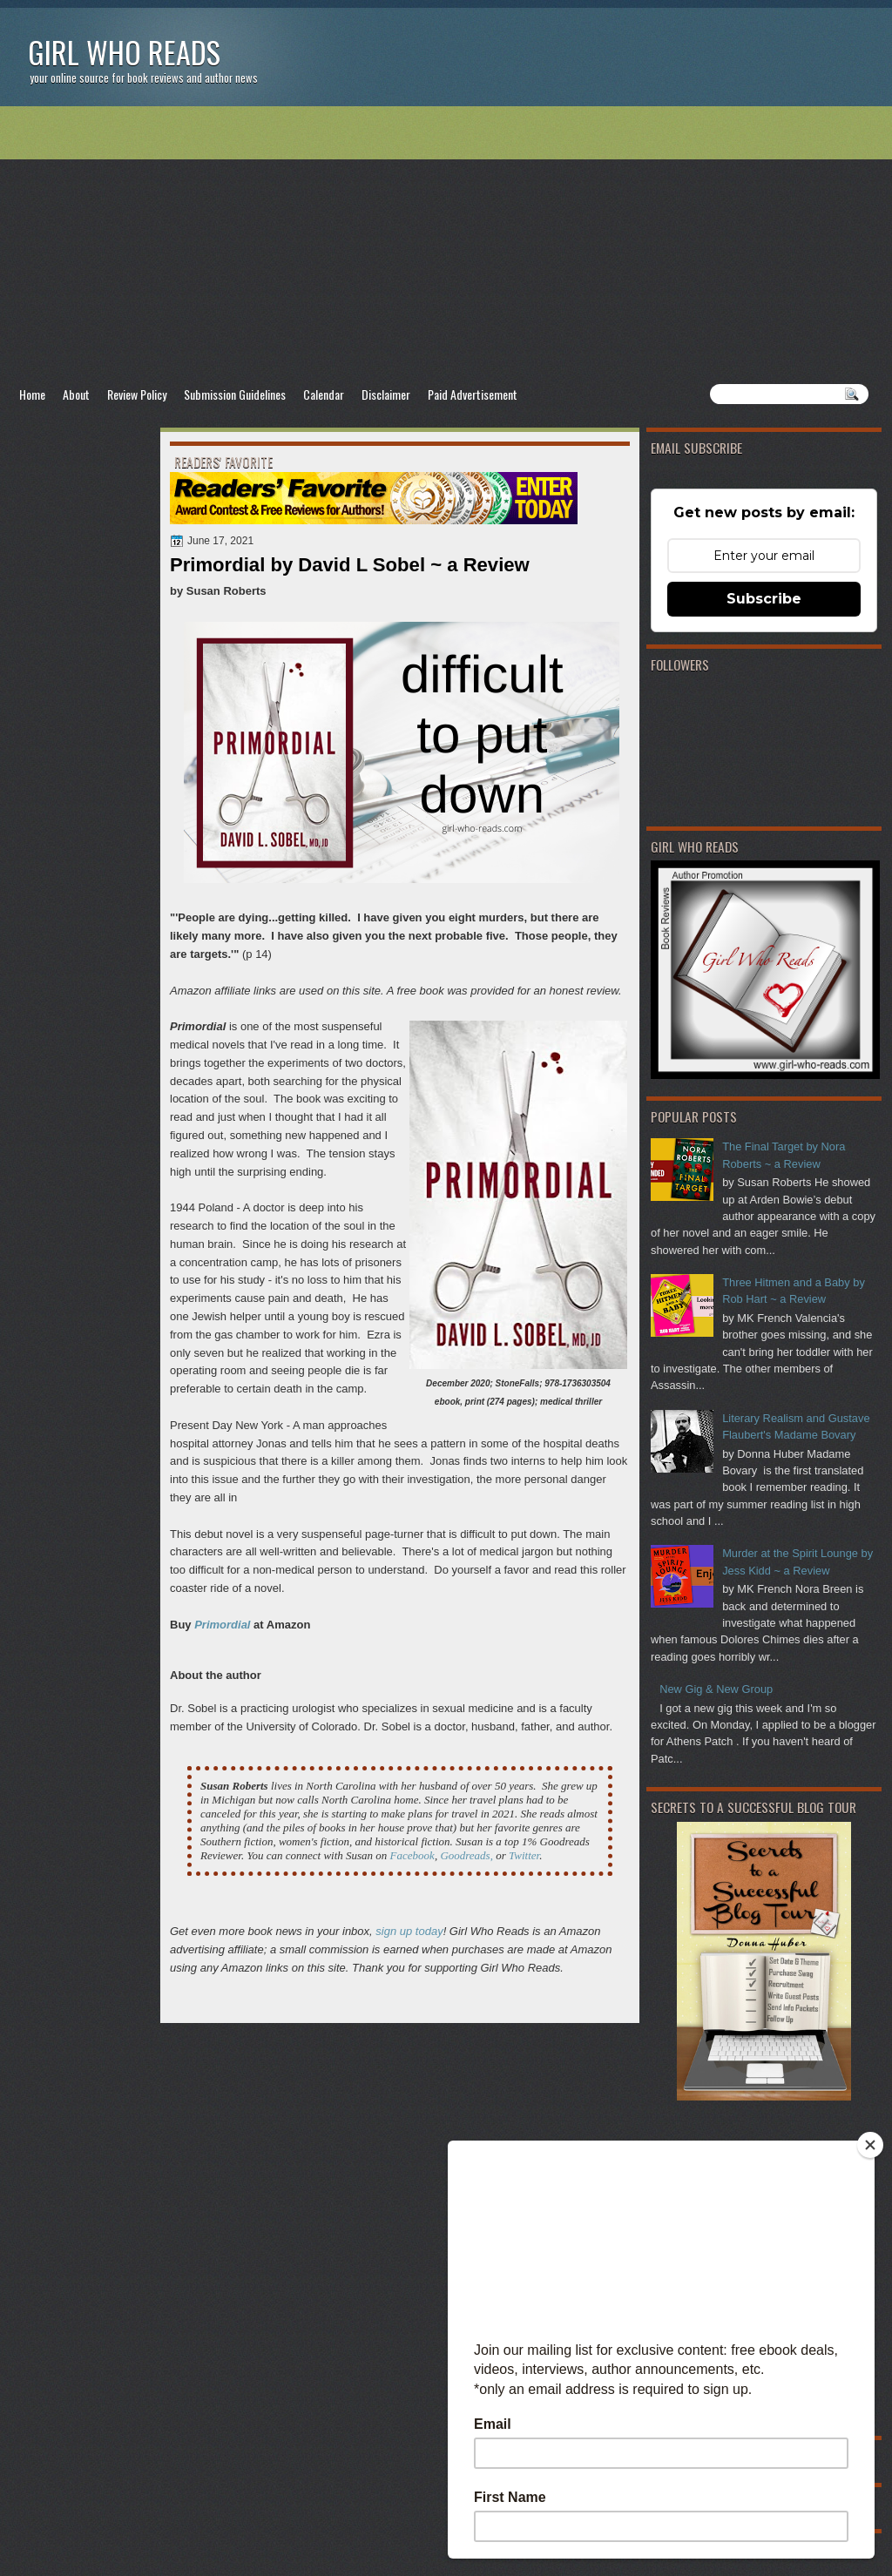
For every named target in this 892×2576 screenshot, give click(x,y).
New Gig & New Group (716, 1689)
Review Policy (136, 394)
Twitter (524, 1855)
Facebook (412, 1855)
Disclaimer (386, 394)
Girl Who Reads (124, 52)
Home (32, 394)
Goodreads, (466, 1855)
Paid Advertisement (472, 394)
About (76, 394)
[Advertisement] (446, 245)
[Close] (870, 2145)
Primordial (222, 1624)
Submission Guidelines (235, 394)
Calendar (323, 394)
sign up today (409, 1931)
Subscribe (763, 598)
